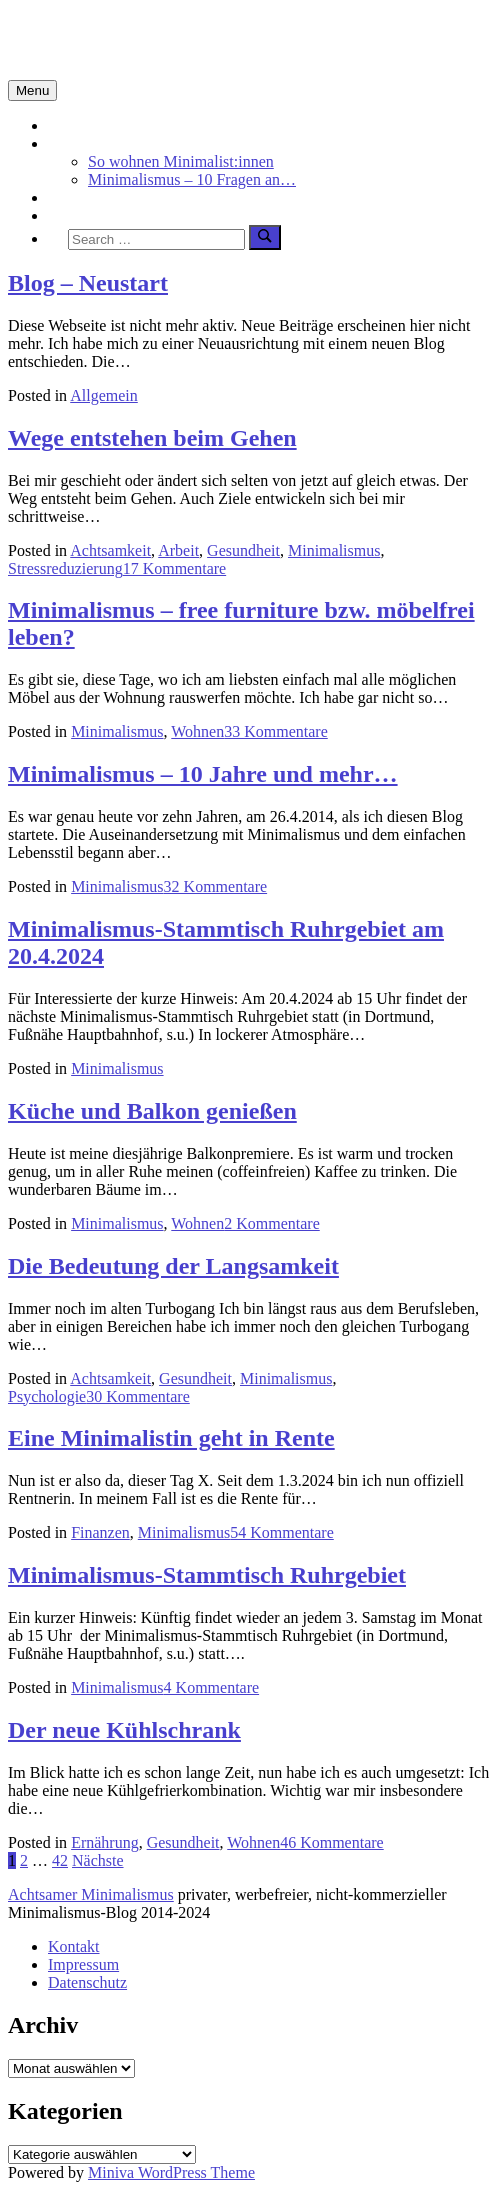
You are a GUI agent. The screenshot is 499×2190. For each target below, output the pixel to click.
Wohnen (197, 731)
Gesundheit (243, 550)
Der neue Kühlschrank (124, 1730)
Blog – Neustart (88, 283)
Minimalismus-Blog (142, 39)
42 (60, 1860)
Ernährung (105, 1842)
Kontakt (74, 1946)
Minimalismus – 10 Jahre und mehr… (203, 774)
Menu (32, 90)
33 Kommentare (276, 731)
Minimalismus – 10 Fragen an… (192, 179)
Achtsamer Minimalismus (91, 1894)
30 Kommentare (138, 1396)
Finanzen (100, 1532)
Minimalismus (94, 143)
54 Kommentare (282, 1532)
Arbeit (178, 550)
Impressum (83, 1964)
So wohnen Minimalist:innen (181, 161)
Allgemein (104, 395)
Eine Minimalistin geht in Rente (171, 1438)
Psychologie (47, 1396)
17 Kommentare (175, 568)
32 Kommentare (216, 886)
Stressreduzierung (65, 568)
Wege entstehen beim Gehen (152, 438)
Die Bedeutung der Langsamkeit (173, 1266)
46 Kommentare (332, 1842)
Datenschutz (87, 1982)
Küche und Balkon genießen (152, 1111)
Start (63, 125)
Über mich (82, 215)
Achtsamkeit (88, 197)
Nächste (98, 1860)
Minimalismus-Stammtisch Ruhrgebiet (207, 1575)
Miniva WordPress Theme (171, 2172)
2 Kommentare (272, 1223)
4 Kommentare (212, 1687)
